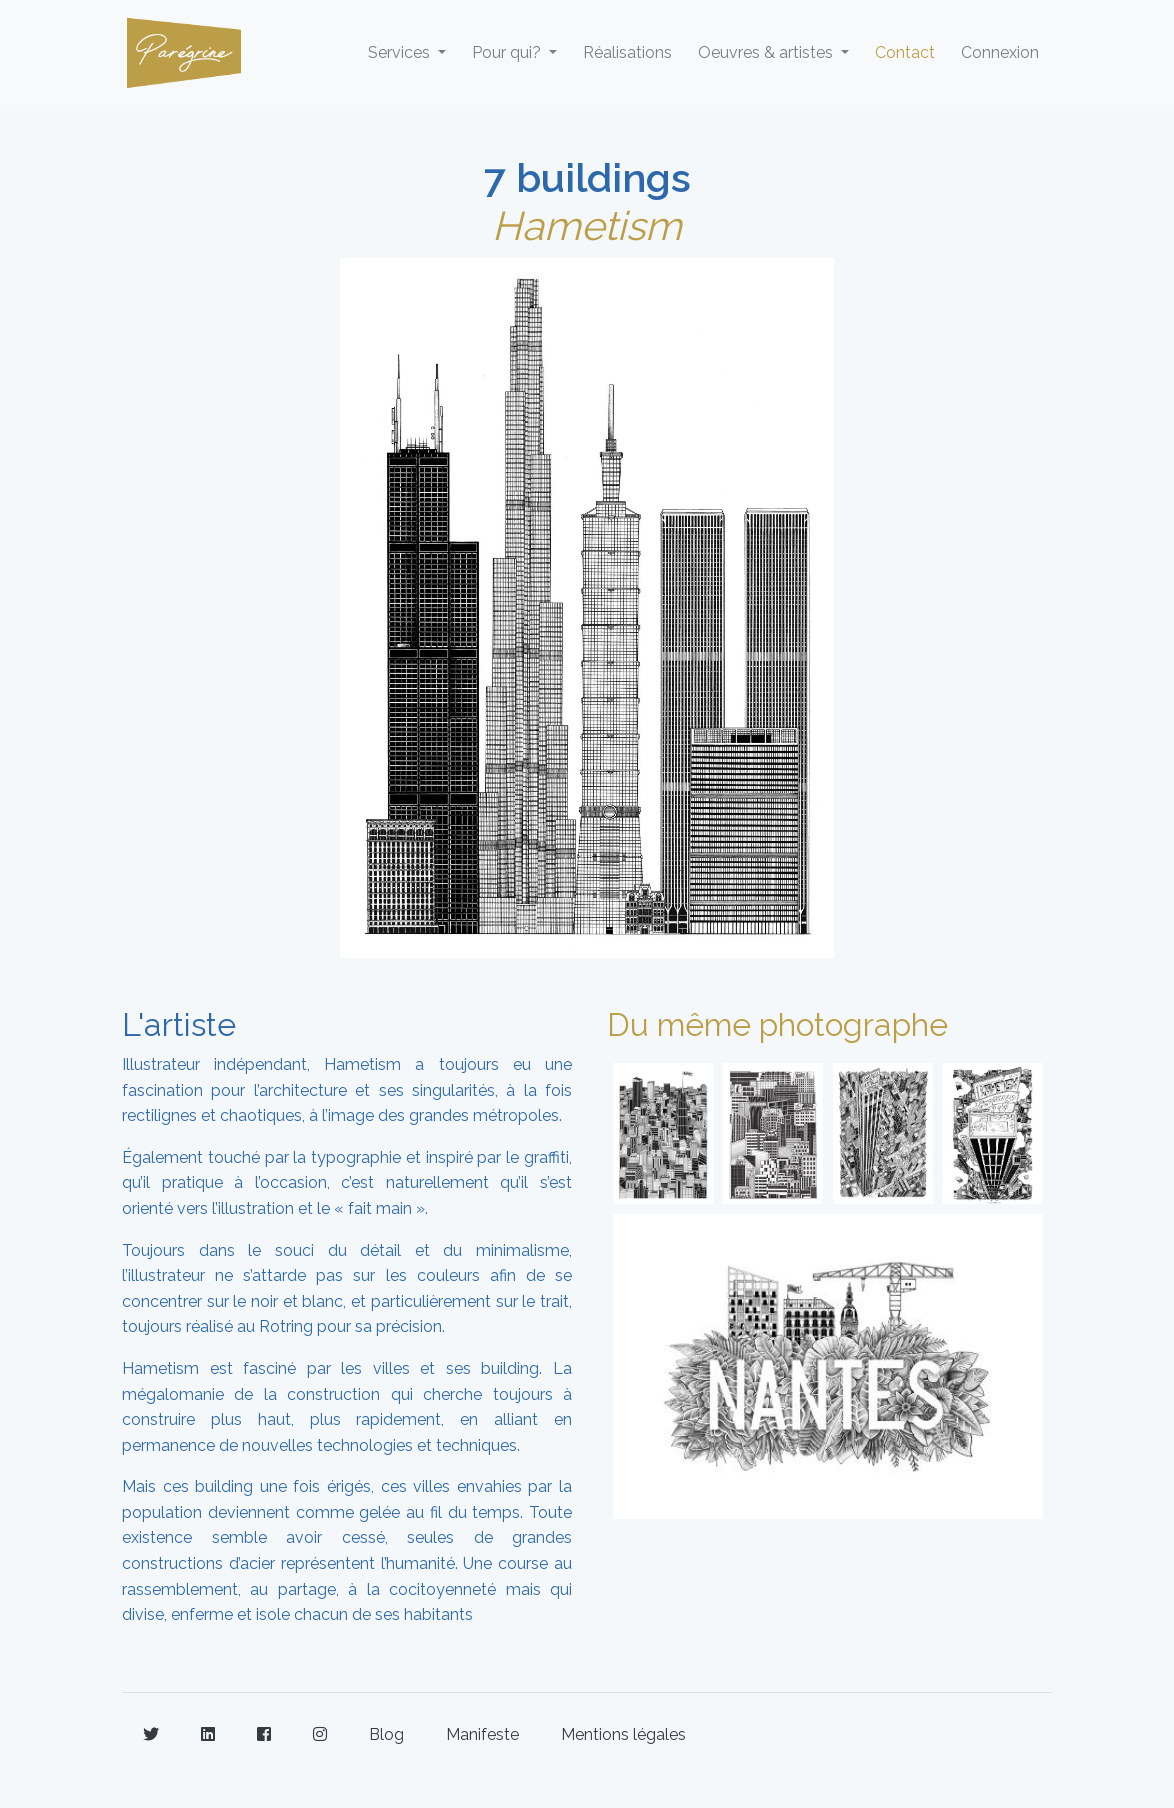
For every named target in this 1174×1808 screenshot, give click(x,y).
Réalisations (627, 52)
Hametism (587, 225)
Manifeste (482, 1734)
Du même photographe (777, 1024)
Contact (905, 52)
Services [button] (401, 52)
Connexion (1000, 52)
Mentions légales (623, 1734)
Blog (386, 1734)
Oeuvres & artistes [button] (767, 52)
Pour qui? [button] (508, 52)
